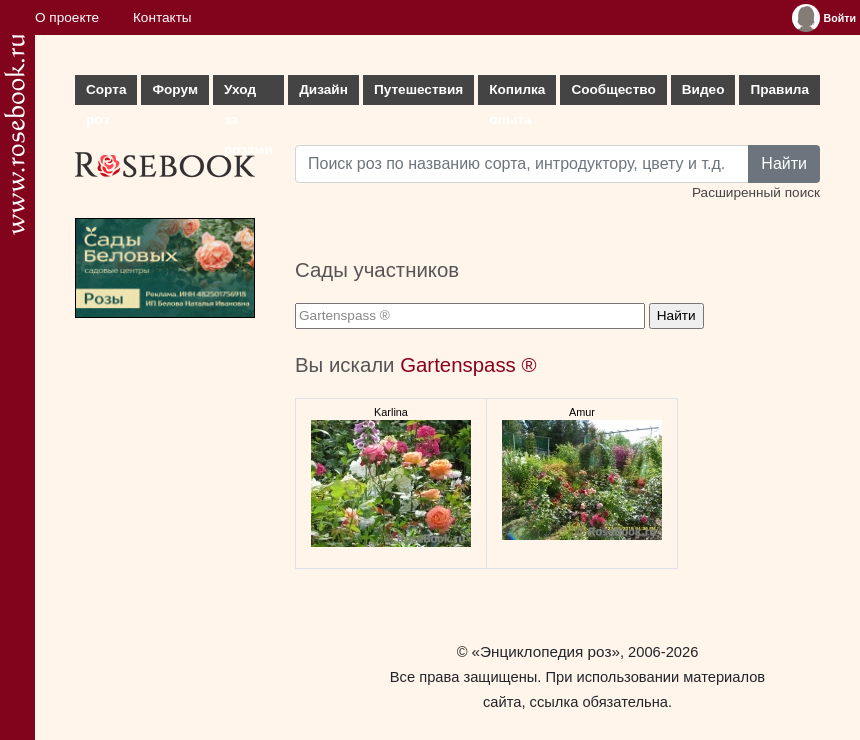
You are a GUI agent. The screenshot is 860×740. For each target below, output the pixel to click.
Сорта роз (106, 93)
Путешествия (418, 89)
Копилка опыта (517, 93)
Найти (784, 163)
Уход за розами (248, 93)
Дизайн (323, 89)
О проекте (67, 17)
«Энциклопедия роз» (546, 651)
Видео (703, 89)
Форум (174, 89)
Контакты (162, 17)
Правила (779, 89)
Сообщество (613, 89)
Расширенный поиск (756, 192)
